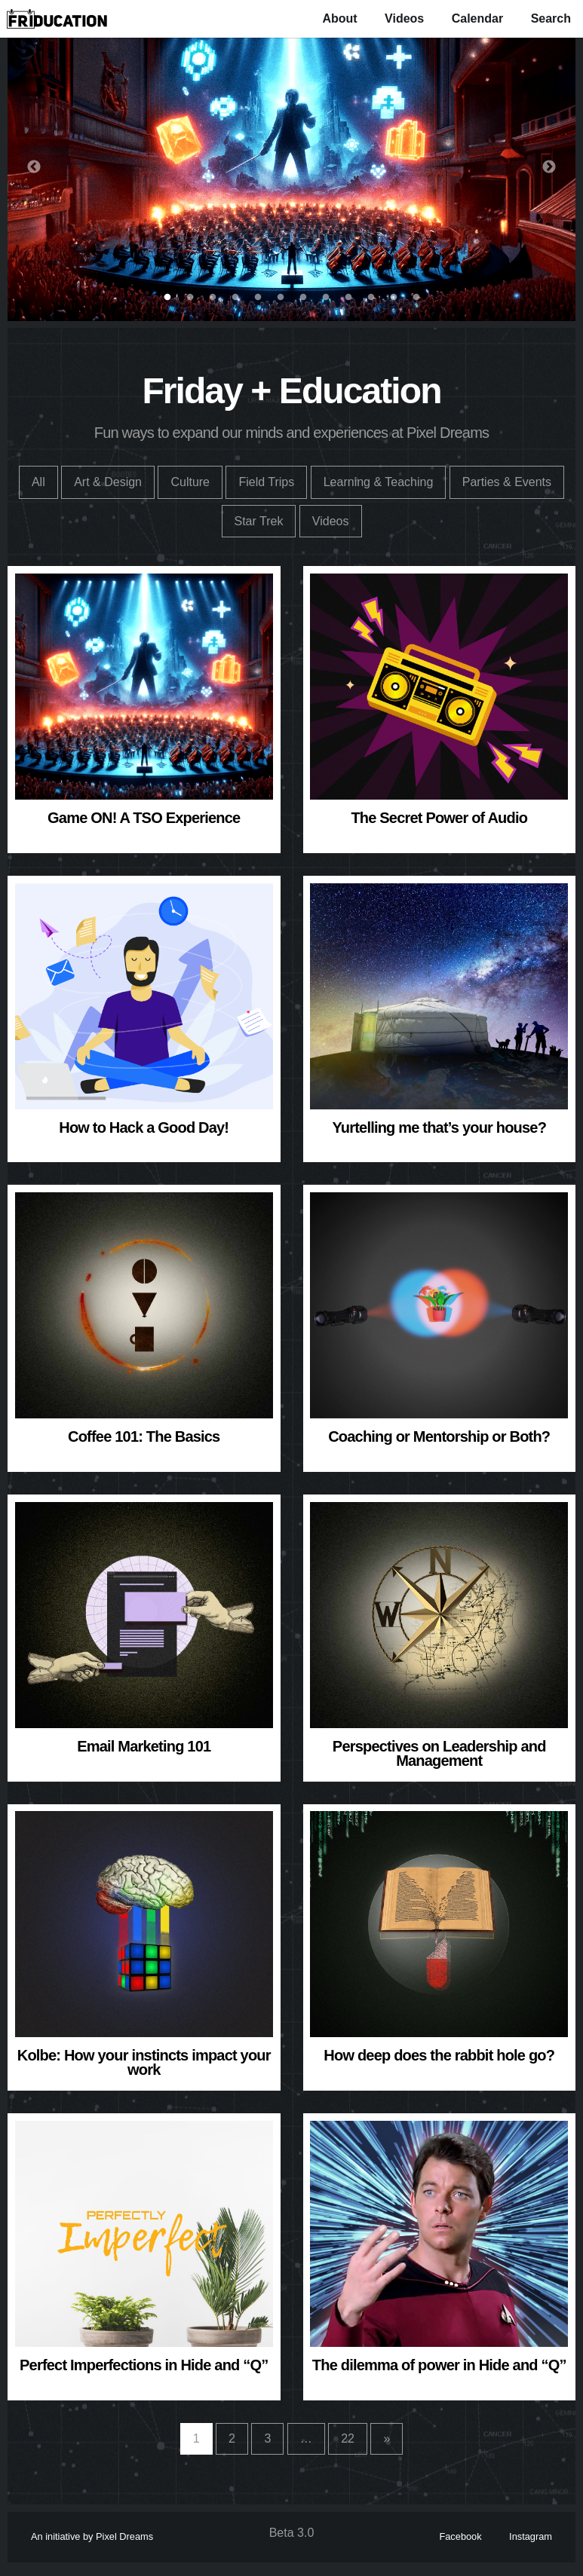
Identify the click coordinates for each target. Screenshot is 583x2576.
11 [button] (393, 301)
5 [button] (257, 301)
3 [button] (212, 301)
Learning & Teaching (379, 485)
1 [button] (167, 301)
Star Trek (259, 525)
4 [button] (235, 301)
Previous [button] (33, 169)
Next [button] (549, 169)
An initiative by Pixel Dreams (92, 2542)
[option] (291, 170)
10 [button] (371, 301)
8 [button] (325, 301)
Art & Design (108, 485)
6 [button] (280, 301)
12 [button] (416, 301)
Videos (404, 18)
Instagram (530, 2542)
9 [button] (348, 301)
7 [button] (303, 301)
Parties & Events (506, 485)
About (339, 18)
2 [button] (190, 301)
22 (347, 2443)
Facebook (460, 2542)
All (38, 485)
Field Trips (266, 485)
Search (551, 18)
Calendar (477, 18)
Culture (190, 485)
